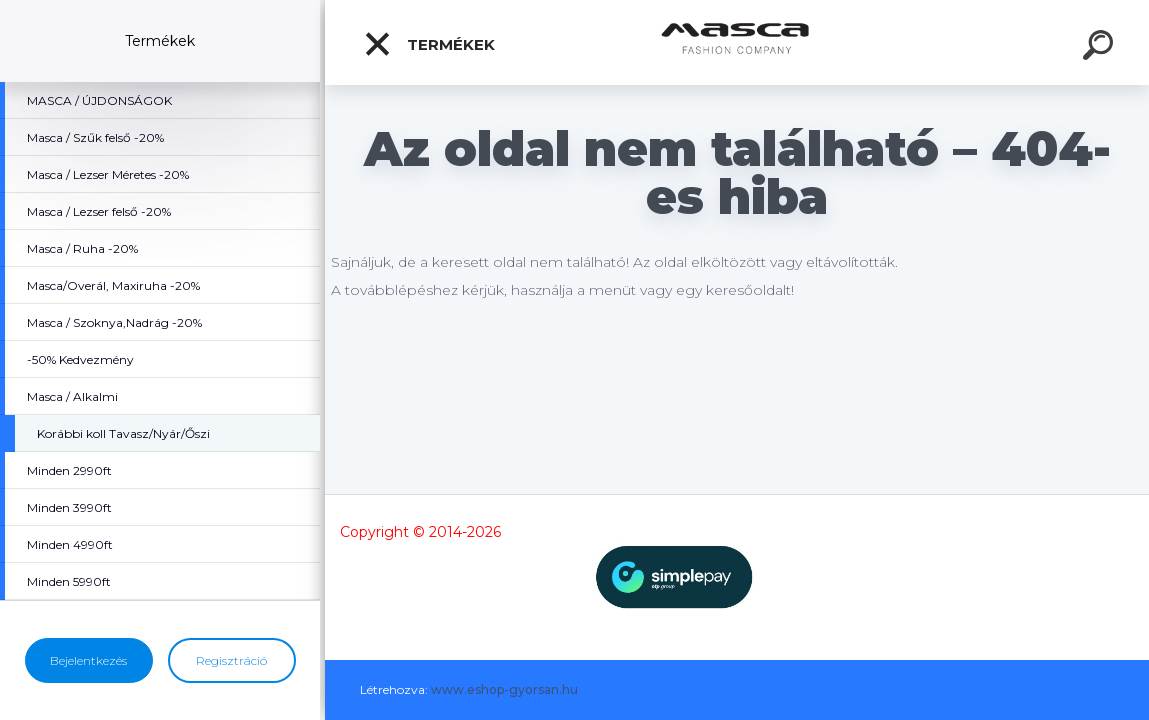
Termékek (429, 44)
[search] (1101, 48)
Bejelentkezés (88, 660)
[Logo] (737, 42)
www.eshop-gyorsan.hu (504, 689)
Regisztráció (231, 660)
